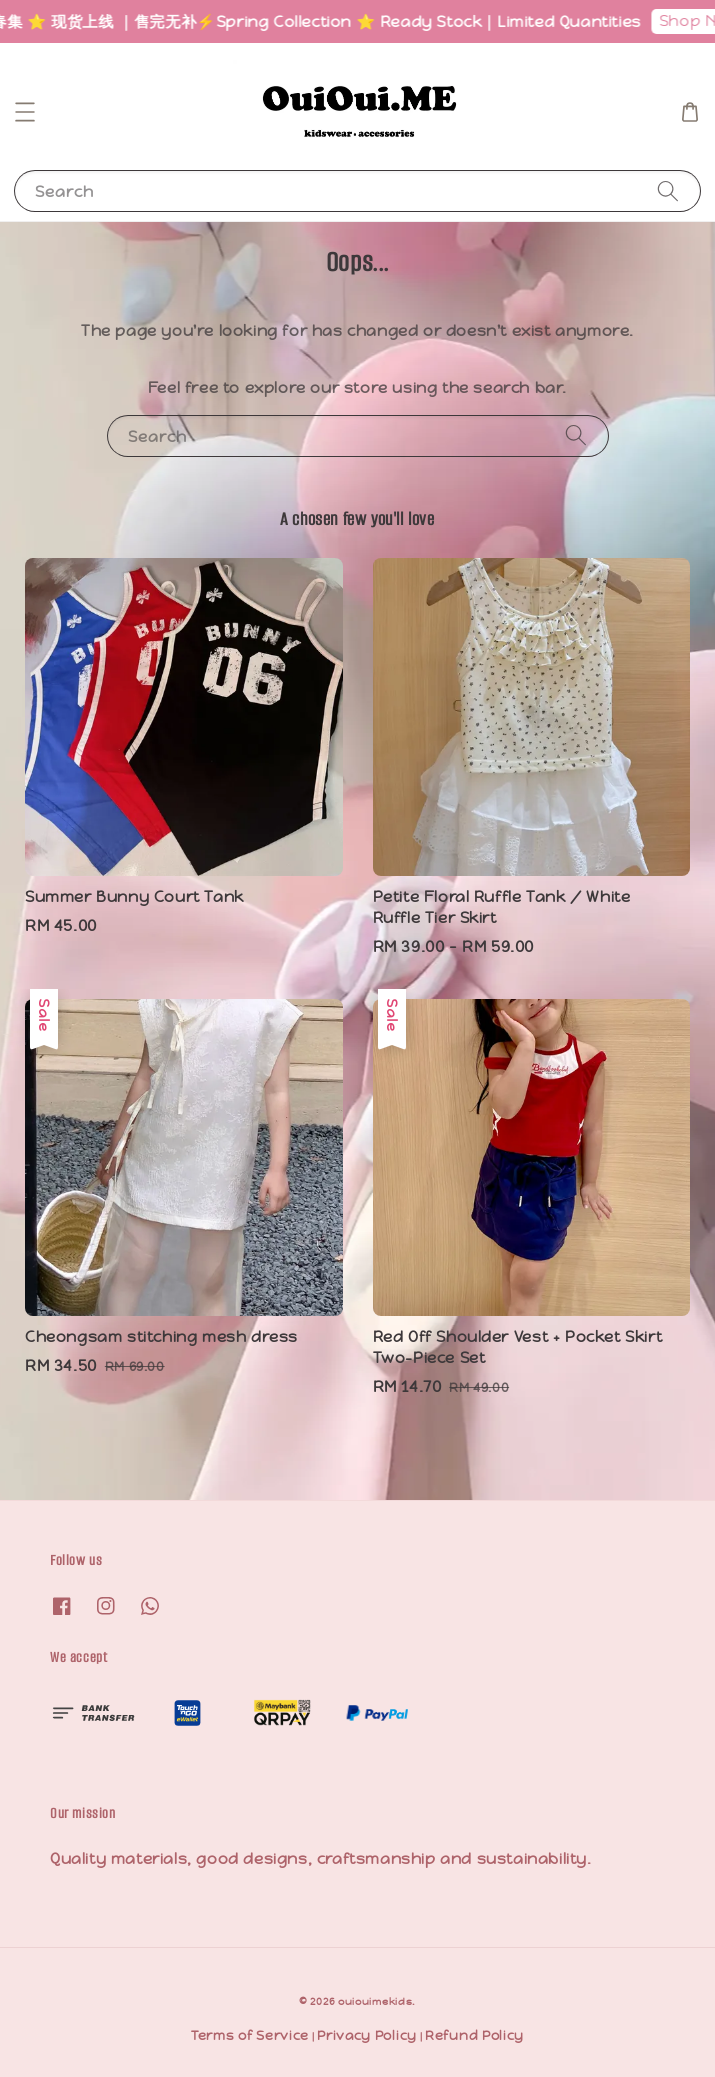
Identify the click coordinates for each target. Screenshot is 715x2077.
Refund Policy (474, 2035)
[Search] (668, 190)
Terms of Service (250, 2035)
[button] (25, 112)
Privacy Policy (367, 2035)
